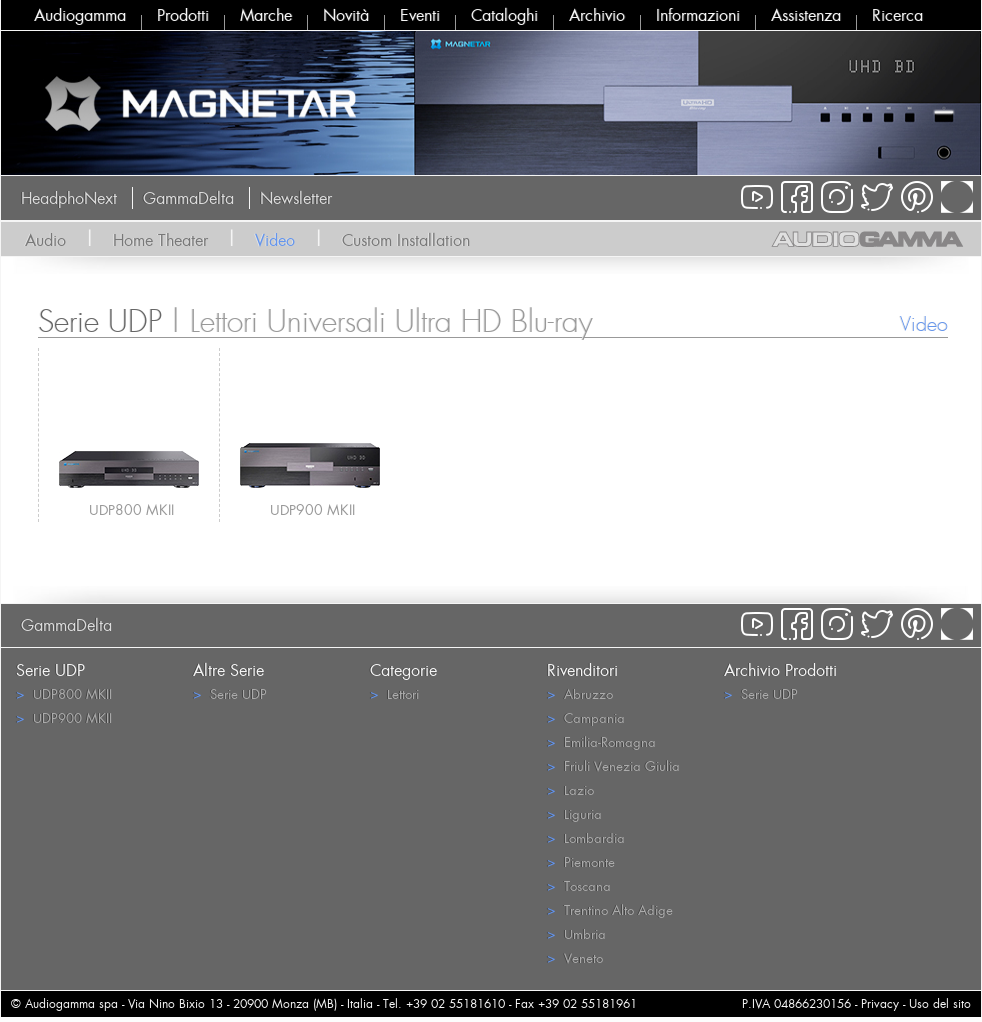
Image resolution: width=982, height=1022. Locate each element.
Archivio (597, 15)
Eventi (420, 15)
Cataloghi (504, 15)
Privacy (880, 1003)
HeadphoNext (69, 198)
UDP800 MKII (131, 509)
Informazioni (698, 15)
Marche (266, 15)
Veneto (575, 957)
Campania (586, 717)
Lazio (570, 789)
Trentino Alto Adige (610, 909)
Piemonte (581, 861)
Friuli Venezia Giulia (613, 765)
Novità (346, 15)
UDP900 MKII (312, 509)
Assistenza (806, 15)
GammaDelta (188, 198)
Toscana (579, 885)
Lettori (394, 693)
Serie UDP (230, 693)
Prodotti (183, 15)
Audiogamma (80, 15)
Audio (45, 240)
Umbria (576, 933)
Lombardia (586, 837)
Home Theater (160, 240)
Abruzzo (580, 693)
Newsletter (296, 198)
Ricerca (897, 15)
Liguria (574, 813)
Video (275, 240)
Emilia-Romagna (601, 741)
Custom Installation (406, 240)
